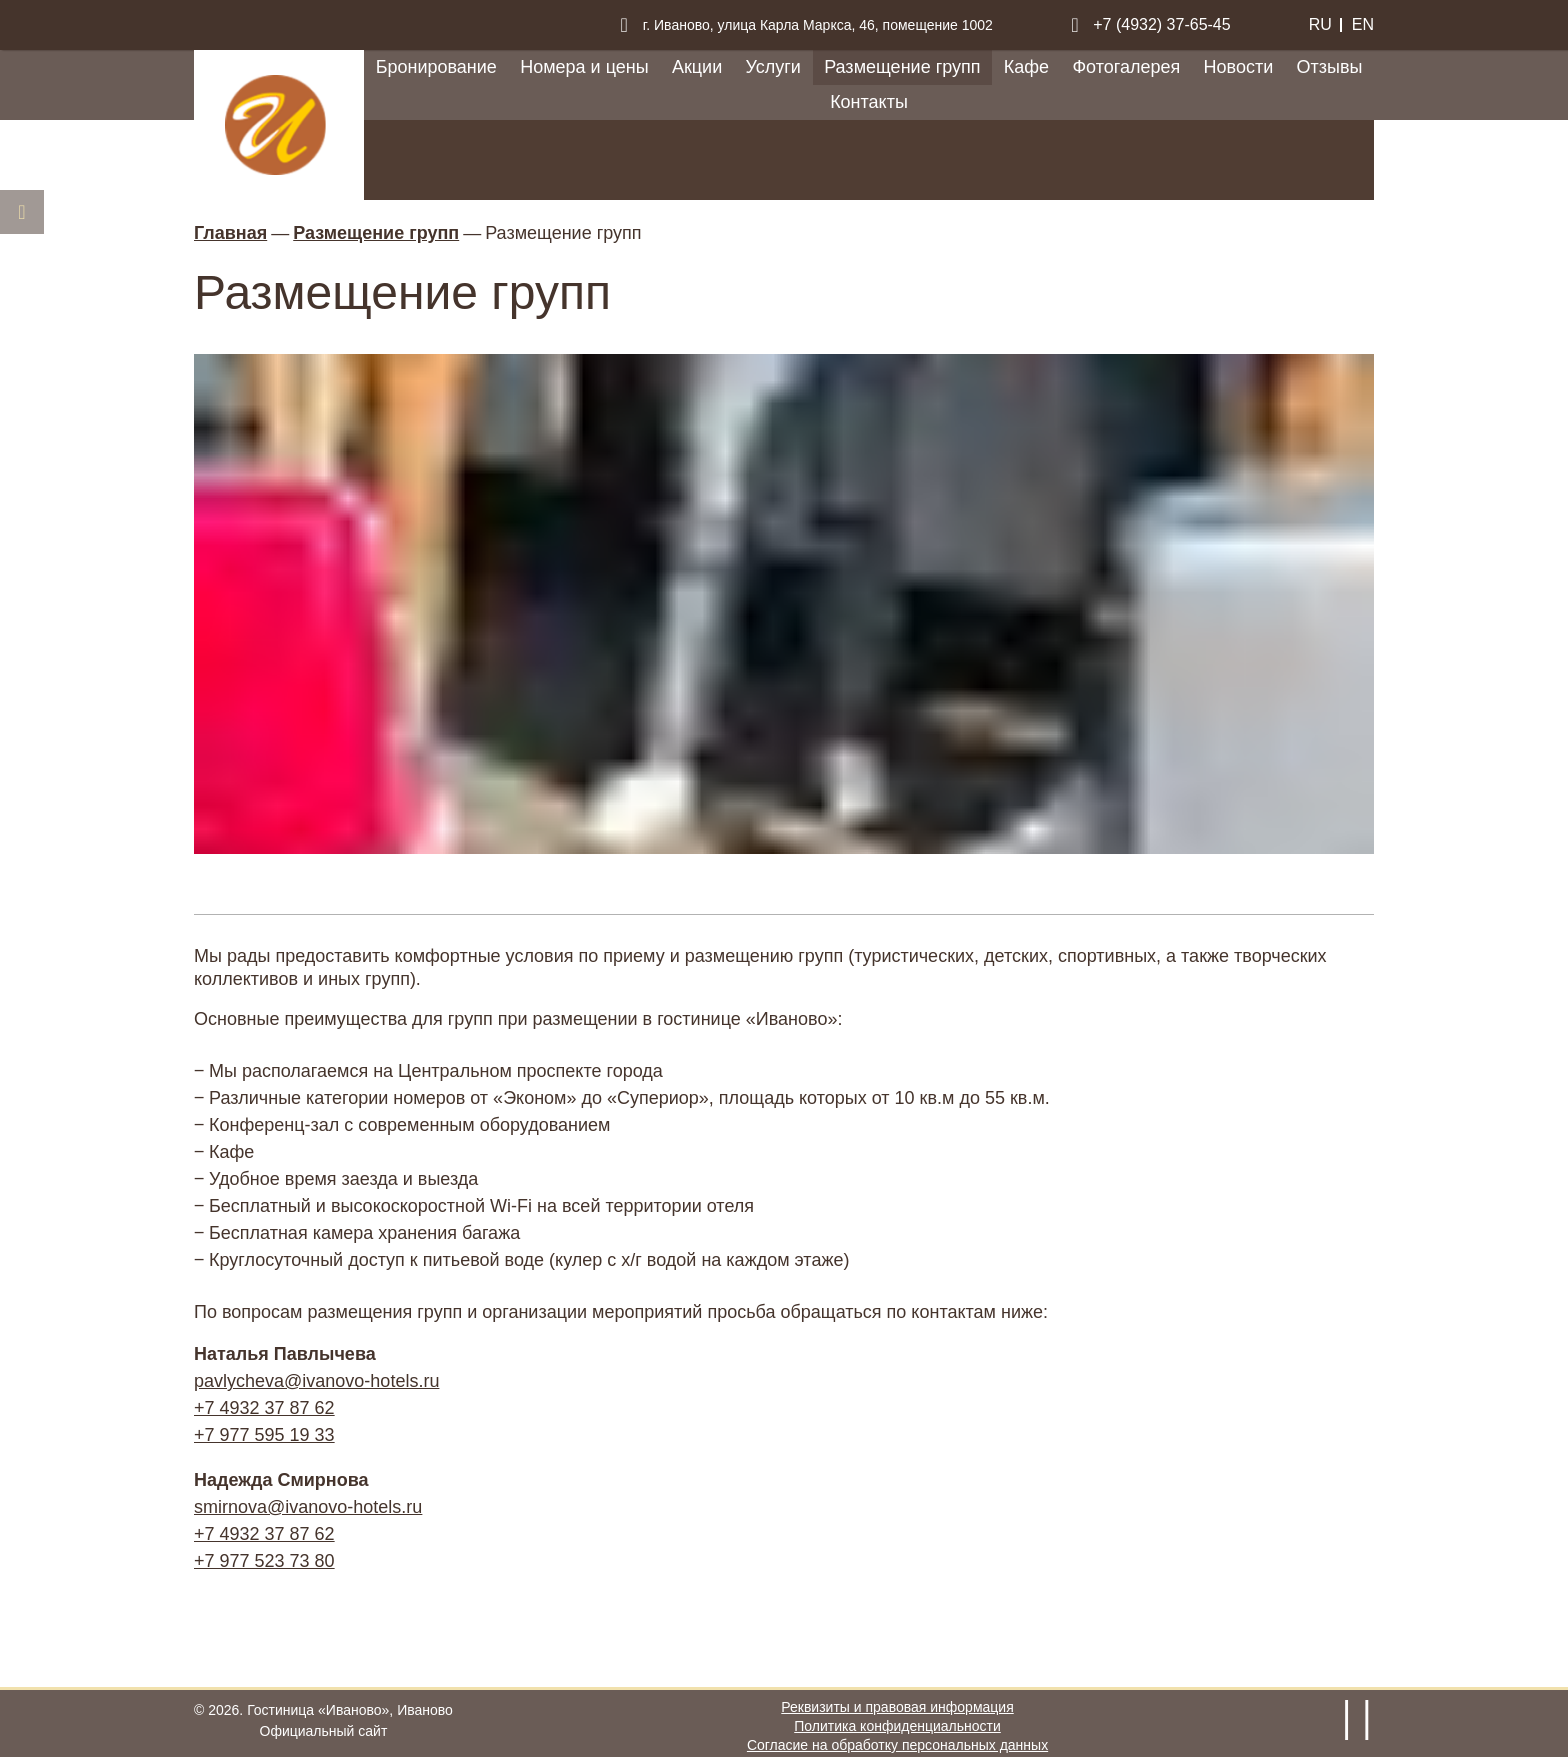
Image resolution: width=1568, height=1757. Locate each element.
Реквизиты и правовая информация (897, 1707)
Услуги (773, 67)
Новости (1239, 67)
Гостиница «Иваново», (350, 1710)
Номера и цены (584, 67)
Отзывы (1329, 67)
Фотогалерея (1126, 67)
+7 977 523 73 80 (264, 1561)
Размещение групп (902, 67)
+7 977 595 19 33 (264, 1435)
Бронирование (436, 67)
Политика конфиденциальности (897, 1726)
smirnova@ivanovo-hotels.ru (308, 1507)
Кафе (1026, 67)
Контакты (869, 102)
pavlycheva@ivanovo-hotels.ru (316, 1381)
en (1363, 24)
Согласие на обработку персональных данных (897, 1745)
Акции (697, 67)
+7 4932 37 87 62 (264, 1408)
